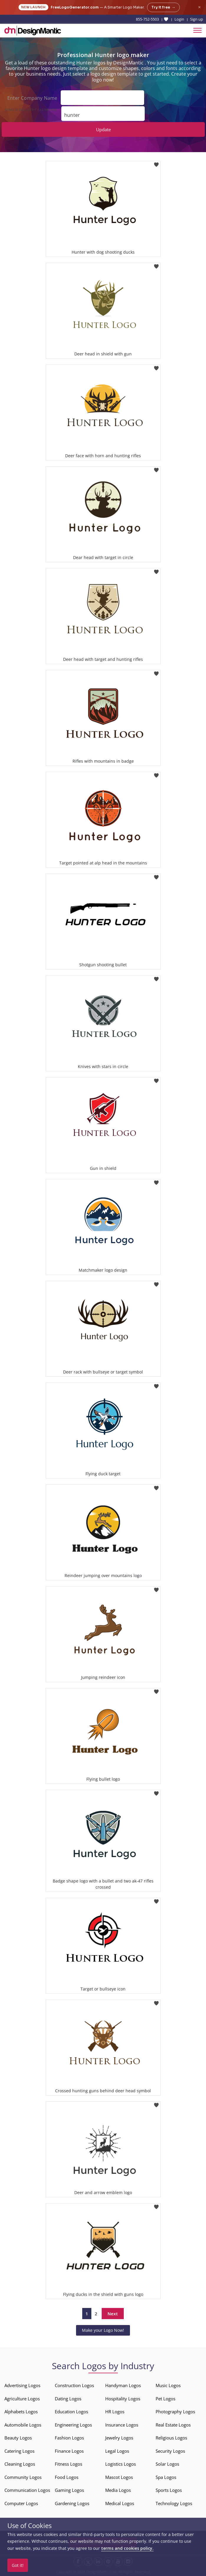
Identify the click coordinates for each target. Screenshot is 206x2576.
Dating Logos (68, 2399)
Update (103, 129)
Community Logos (23, 2477)
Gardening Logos (72, 2503)
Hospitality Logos (122, 2399)
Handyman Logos (123, 2385)
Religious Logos (171, 2438)
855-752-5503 (147, 19)
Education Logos (71, 2411)
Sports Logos (169, 2490)
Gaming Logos (69, 2490)
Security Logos (170, 2451)
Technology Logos (174, 2503)
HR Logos (114, 2411)
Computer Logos (21, 2503)
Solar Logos (167, 2464)
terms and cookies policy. (127, 2548)
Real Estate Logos (173, 2425)
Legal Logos (117, 2451)
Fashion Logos (69, 2438)
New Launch (33, 7)
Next (113, 2313)
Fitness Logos (68, 2464)
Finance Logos (69, 2451)
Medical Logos (119, 2503)
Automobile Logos (22, 2425)
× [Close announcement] (199, 7)
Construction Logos (74, 2385)
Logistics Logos (120, 2464)
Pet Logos (165, 2399)
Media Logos (118, 2490)
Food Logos (66, 2477)
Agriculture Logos (22, 2399)
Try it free (163, 7)
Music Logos (168, 2385)
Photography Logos (175, 2411)
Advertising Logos (22, 2385)
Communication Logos (27, 2490)
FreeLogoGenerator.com (75, 7)
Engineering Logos (73, 2425)
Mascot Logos (119, 2477)
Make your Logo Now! (103, 2330)
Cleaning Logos (19, 2464)
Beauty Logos (18, 2438)
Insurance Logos (121, 2425)
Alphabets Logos (21, 2411)
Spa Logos (166, 2477)
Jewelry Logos (119, 2438)
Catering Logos (19, 2451)
